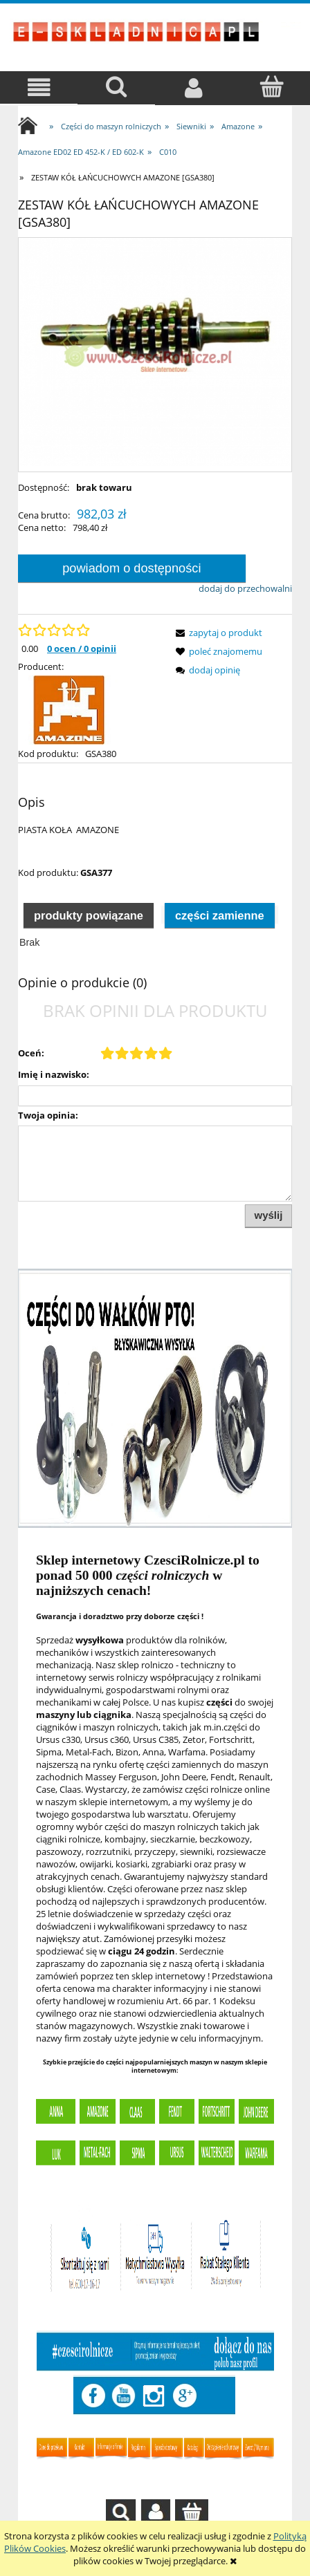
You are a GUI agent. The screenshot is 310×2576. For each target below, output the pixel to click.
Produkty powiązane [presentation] (88, 915)
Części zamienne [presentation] (219, 915)
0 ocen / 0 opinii (81, 648)
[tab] (88, 914)
